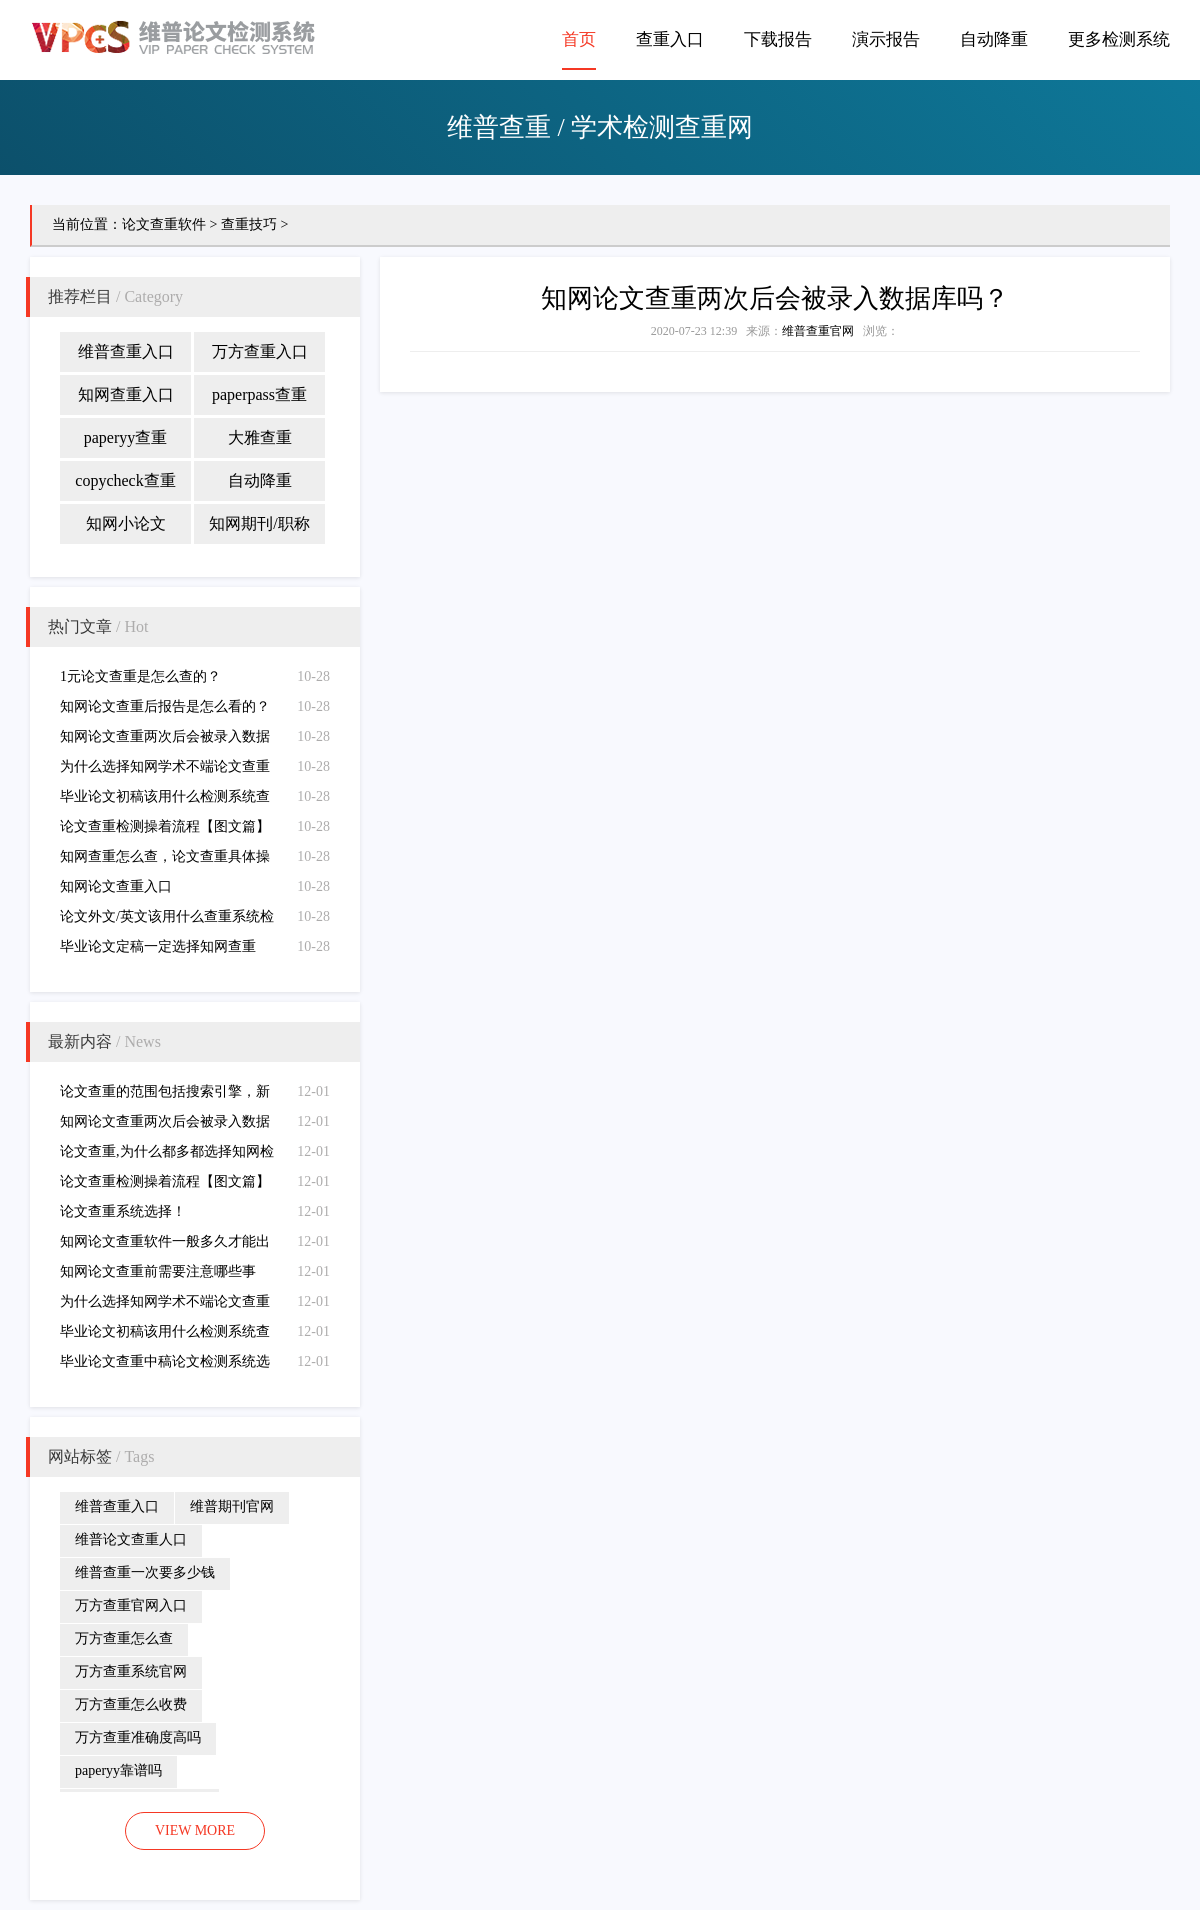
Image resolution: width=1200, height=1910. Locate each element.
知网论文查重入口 (116, 886)
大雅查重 (260, 437)
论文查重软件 (164, 224)
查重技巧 (249, 224)
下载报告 (778, 39)
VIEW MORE (195, 1830)
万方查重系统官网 (131, 1671)
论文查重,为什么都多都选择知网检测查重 (167, 1155)
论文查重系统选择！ (123, 1211)
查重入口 (670, 39)
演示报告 (886, 39)
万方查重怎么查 (124, 1638)
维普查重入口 (126, 351)
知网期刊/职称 (259, 523)
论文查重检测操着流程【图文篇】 (165, 826)
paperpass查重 (259, 394)
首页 (579, 39)
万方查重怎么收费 (131, 1704)
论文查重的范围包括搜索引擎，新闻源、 (165, 1095)
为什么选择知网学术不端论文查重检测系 (165, 770)
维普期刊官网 (232, 1506)
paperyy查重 (126, 437)
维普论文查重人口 (131, 1539)
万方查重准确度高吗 (138, 1737)
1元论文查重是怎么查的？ (140, 676)
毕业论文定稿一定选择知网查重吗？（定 (158, 950)
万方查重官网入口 (131, 1605)
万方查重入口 (260, 351)
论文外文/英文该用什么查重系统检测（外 (167, 920)
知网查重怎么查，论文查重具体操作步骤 (165, 860)
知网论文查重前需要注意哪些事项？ (158, 1275)
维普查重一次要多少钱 (145, 1572)
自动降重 (994, 39)
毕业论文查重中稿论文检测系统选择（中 (165, 1365)
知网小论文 (126, 523)
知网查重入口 (126, 394)
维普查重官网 (818, 331)
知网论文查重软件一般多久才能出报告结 (165, 1245)
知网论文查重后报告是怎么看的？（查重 (165, 710)
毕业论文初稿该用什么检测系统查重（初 (165, 800)
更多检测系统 (1119, 39)
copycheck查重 (125, 480)
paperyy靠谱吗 (118, 1770)
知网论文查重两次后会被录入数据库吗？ (165, 740)
